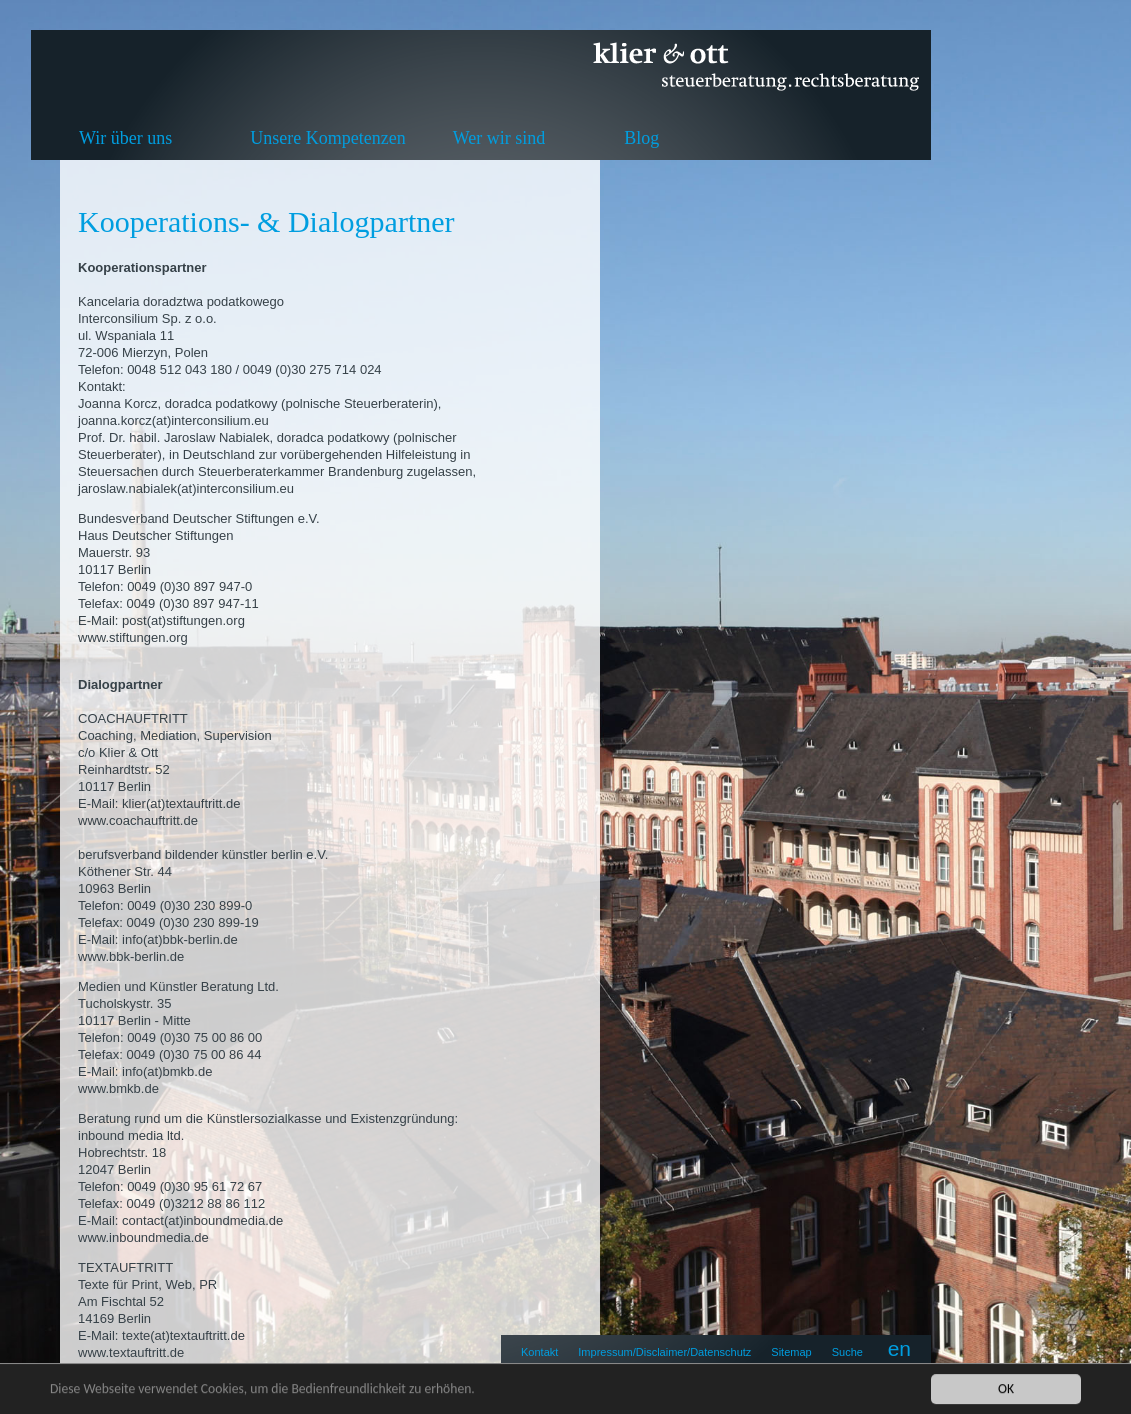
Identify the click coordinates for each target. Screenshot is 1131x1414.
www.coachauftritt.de (138, 820)
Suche (847, 1352)
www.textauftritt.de (131, 1352)
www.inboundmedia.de (143, 1237)
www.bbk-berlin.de (131, 956)
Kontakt (539, 1352)
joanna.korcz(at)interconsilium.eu (173, 420)
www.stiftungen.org (133, 637)
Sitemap (791, 1352)
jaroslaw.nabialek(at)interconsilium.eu (186, 488)
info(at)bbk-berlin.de (180, 939)
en (899, 1348)
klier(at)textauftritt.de (181, 803)
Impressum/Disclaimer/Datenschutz (664, 1352)
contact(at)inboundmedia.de (202, 1220)
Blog (641, 138)
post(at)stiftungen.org (183, 620)
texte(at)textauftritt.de (183, 1335)
